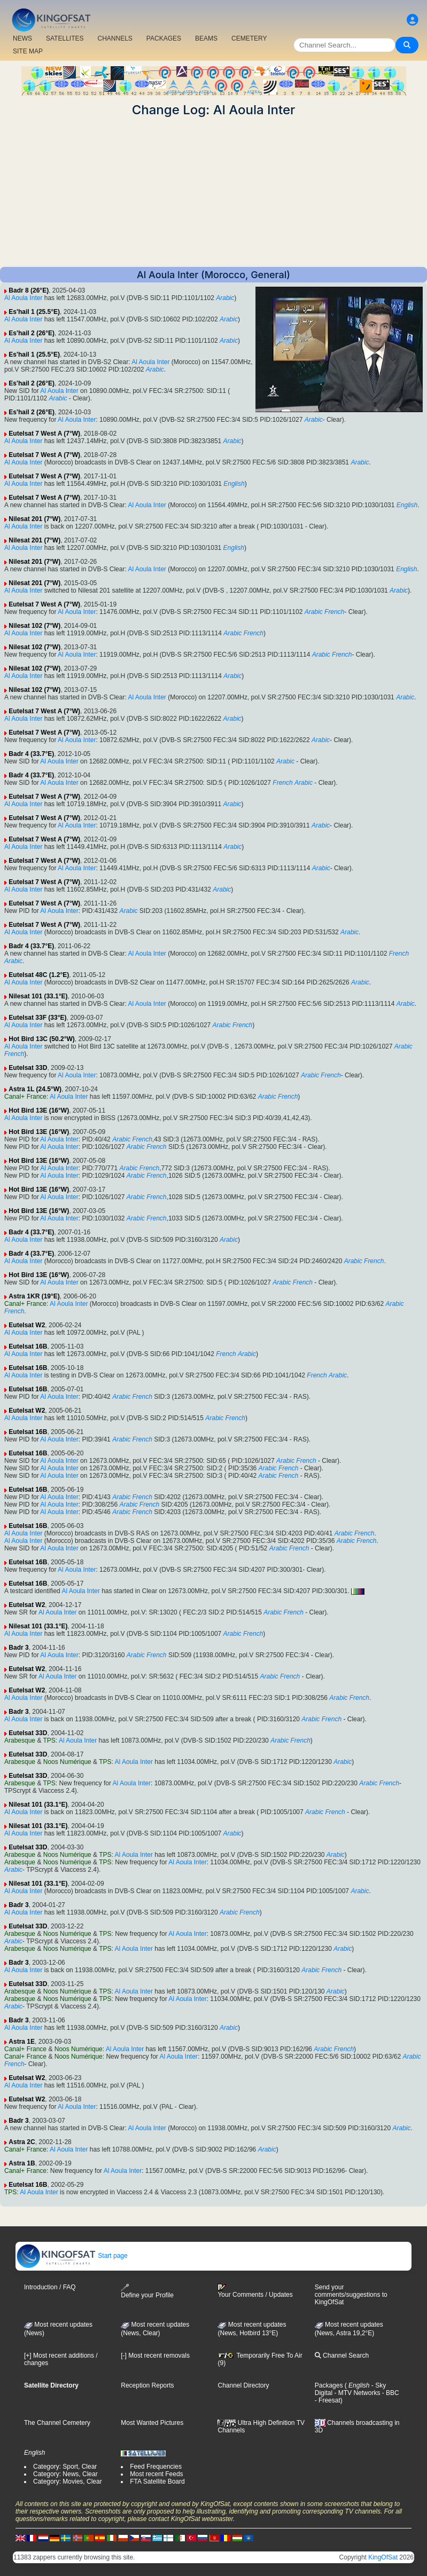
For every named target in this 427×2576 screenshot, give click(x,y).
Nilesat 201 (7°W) (34, 519)
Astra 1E (22, 2041)
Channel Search (342, 2355)
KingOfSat (383, 2557)
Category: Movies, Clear (67, 2481)
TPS (49, 1740)
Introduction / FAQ (50, 2287)
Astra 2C (22, 2142)
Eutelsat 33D (28, 1068)
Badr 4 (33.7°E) (31, 754)
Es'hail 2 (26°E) (32, 333)
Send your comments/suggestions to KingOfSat (351, 2294)
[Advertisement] (213, 192)
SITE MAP (28, 51)
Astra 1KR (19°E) (34, 1296)
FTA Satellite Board (157, 2481)
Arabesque (19, 1740)
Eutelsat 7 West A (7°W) (44, 433)
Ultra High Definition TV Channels (261, 2426)
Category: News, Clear (65, 2474)
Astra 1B (22, 2163)
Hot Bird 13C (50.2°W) (41, 1039)
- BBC (389, 2393)
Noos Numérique (67, 1762)
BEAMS (206, 38)
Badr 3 (18, 1647)
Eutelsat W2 (27, 1325)
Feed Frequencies (156, 2466)
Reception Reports (147, 2385)
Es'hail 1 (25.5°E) (34, 312)
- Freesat (327, 2400)
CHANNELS (114, 38)
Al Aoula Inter (23, 298)
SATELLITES (64, 38)
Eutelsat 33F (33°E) (37, 1017)
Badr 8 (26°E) (29, 290)
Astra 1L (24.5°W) (35, 1089)
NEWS (22, 38)
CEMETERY (249, 38)
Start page (72, 2255)
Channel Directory (243, 2385)
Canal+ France (25, 1096)
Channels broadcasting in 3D (357, 2427)
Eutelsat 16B (28, 1346)
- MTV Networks (356, 2393)
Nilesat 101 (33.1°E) (38, 996)
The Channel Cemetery (57, 2423)
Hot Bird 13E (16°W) (39, 1110)
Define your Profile (147, 2291)
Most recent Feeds (156, 2474)
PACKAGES (163, 38)
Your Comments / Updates (255, 2291)
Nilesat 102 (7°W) (34, 625)
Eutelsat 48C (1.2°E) (39, 975)
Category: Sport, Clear (65, 2466)
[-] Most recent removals (155, 2355)
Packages (329, 2385)
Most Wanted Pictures (152, 2423)
